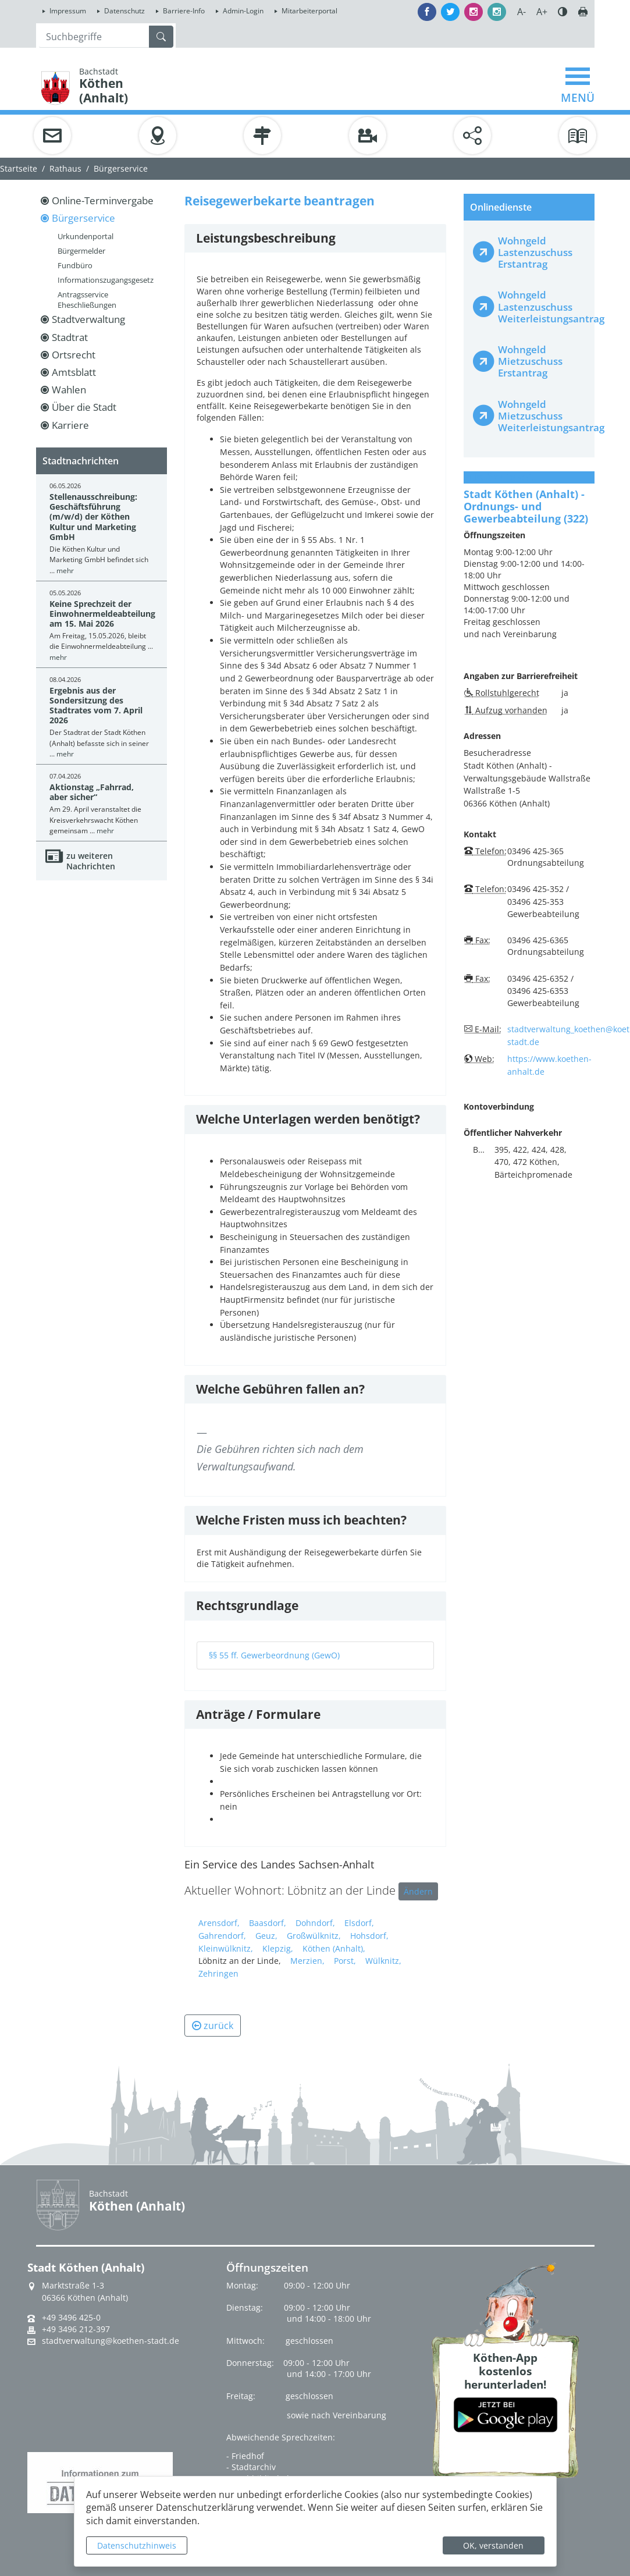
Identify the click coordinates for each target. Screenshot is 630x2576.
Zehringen (218, 1973)
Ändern (418, 1891)
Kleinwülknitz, (225, 1948)
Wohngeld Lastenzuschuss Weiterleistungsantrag (541, 306)
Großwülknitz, (314, 1935)
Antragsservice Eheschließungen (87, 299)
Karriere (70, 425)
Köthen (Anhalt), (333, 1948)
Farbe (562, 11)
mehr (65, 570)
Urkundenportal (85, 236)
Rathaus (65, 168)
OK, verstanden (493, 2545)
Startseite (18, 168)
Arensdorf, (219, 1922)
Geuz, (266, 1935)
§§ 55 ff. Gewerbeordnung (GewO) (274, 1655)
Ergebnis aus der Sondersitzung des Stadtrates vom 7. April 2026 (96, 705)
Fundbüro (75, 265)
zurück (212, 2025)
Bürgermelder (81, 251)
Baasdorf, (267, 1922)
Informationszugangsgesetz (106, 280)
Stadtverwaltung (88, 319)
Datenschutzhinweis (136, 2545)
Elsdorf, (359, 1922)
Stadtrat (70, 337)
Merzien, (307, 1960)
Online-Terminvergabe (103, 200)
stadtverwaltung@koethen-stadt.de (110, 2341)
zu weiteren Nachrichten (90, 861)
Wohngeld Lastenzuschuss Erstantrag (535, 252)
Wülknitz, (383, 1960)
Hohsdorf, (369, 1935)
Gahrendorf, (222, 1935)
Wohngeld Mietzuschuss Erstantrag (530, 361)
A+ (541, 11)
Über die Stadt (84, 407)
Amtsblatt (74, 372)
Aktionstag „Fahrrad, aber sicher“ (91, 791)
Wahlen (69, 389)
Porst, (345, 1960)
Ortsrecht (73, 354)
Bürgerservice (121, 168)
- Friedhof (245, 2455)
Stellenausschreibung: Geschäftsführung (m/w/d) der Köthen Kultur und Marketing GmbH (93, 516)
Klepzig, (277, 1948)
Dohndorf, (315, 1922)
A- (521, 11)
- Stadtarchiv (251, 2466)
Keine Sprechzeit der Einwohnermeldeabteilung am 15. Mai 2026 (102, 614)
